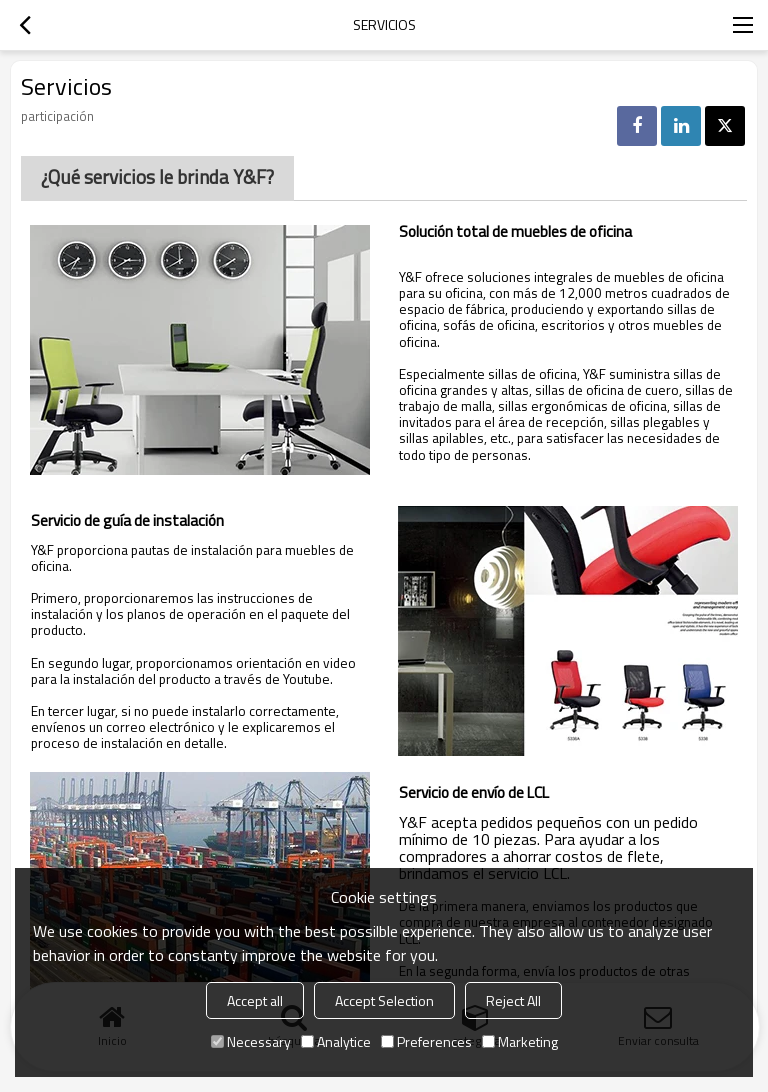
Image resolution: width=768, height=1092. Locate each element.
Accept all (255, 1000)
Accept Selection (384, 1000)
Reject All (513, 1000)
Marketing (520, 1041)
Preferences (426, 1041)
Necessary (251, 1041)
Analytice (336, 1041)
